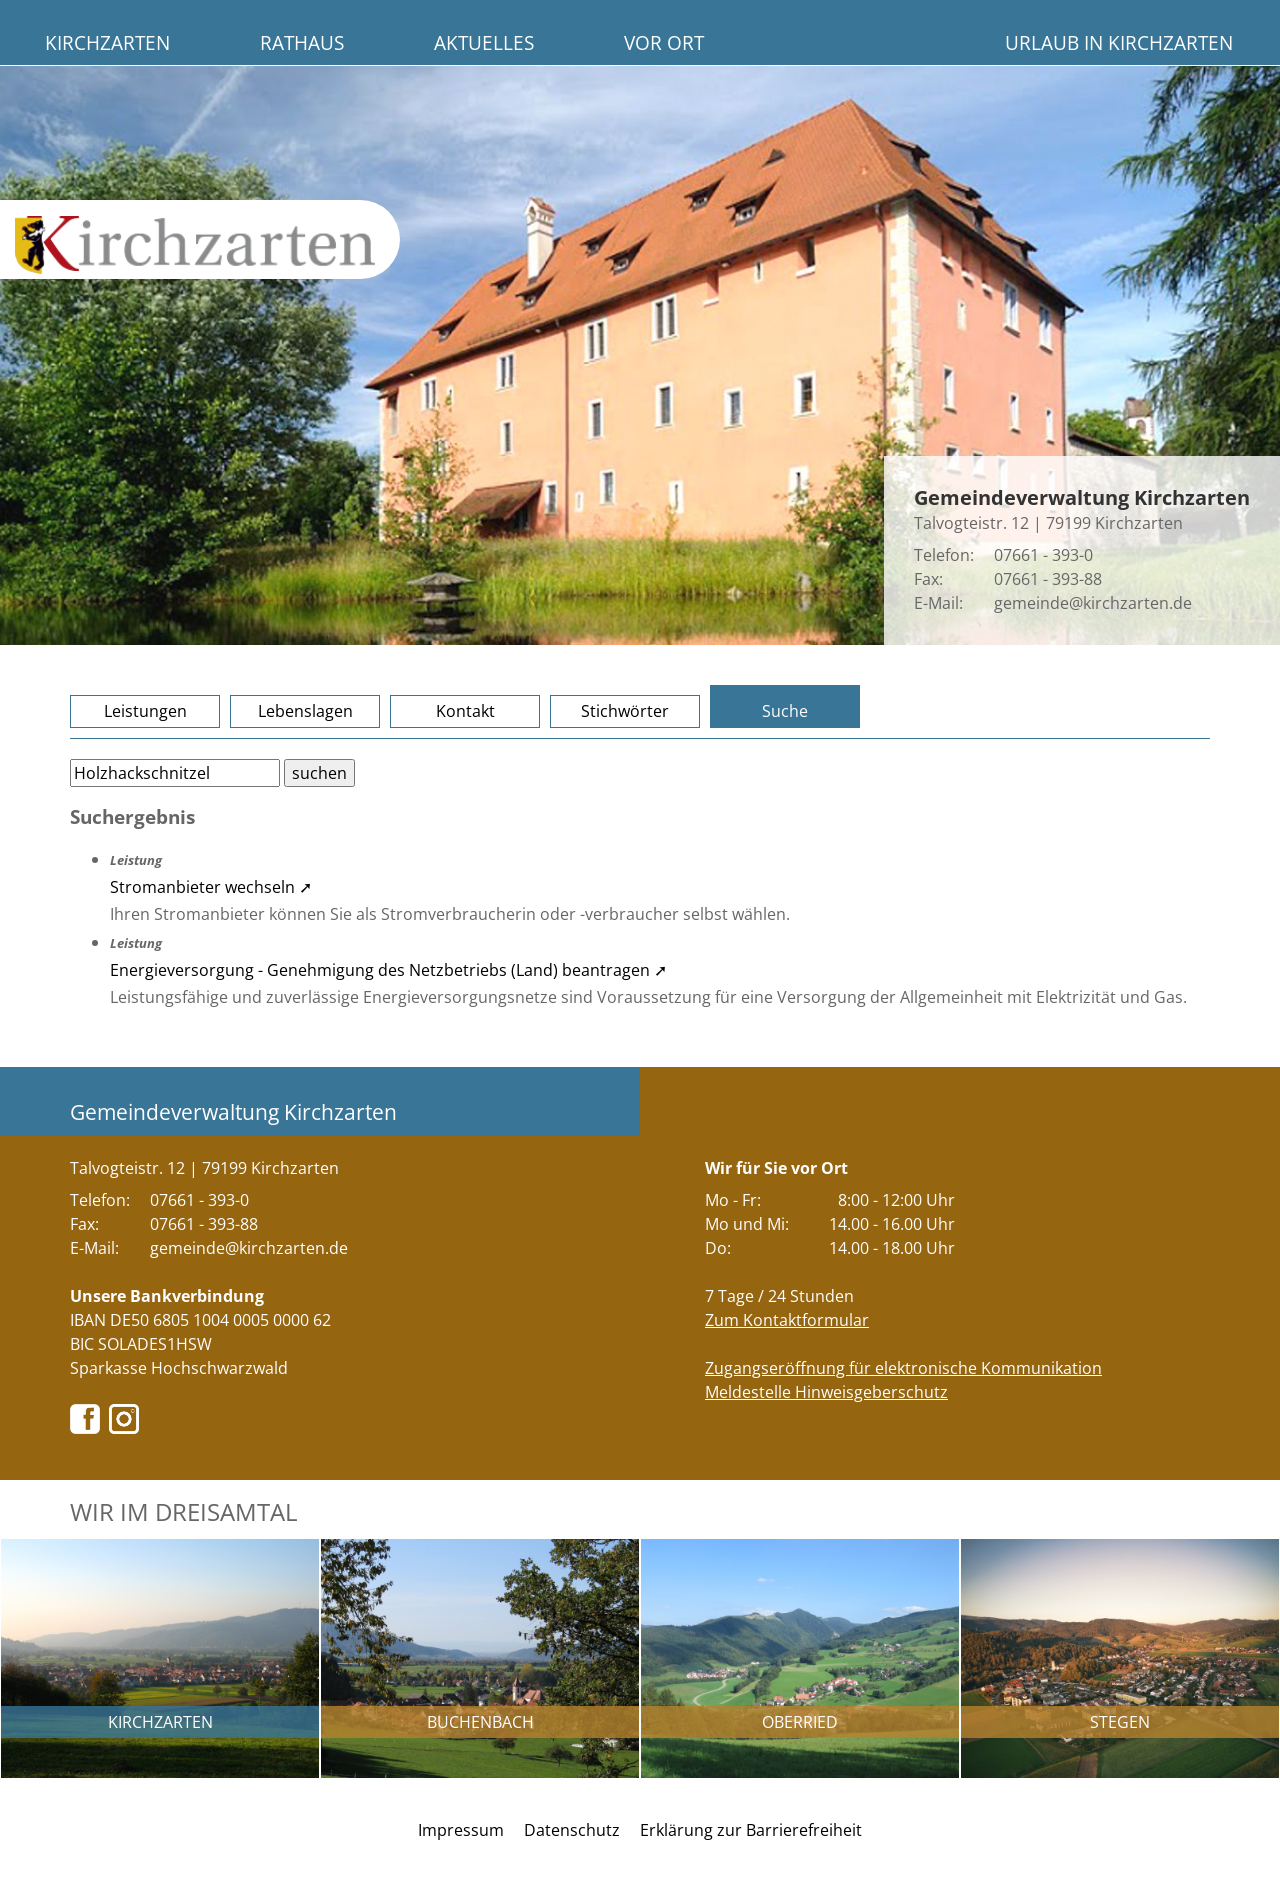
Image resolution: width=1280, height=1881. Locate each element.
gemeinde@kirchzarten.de (1093, 603)
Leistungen (145, 711)
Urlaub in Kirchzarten (1119, 42)
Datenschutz (572, 1830)
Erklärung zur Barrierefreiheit (751, 1830)
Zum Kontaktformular (787, 1320)
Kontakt (465, 711)
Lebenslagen (305, 711)
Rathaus (302, 42)
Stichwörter (625, 711)
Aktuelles (484, 42)
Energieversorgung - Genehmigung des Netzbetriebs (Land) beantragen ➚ (388, 970)
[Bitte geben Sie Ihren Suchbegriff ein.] (175, 773)
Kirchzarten (107, 42)
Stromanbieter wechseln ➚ (211, 887)
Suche (785, 711)
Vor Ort (664, 42)
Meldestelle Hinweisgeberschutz (826, 1392)
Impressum (461, 1830)
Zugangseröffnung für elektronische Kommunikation (903, 1368)
